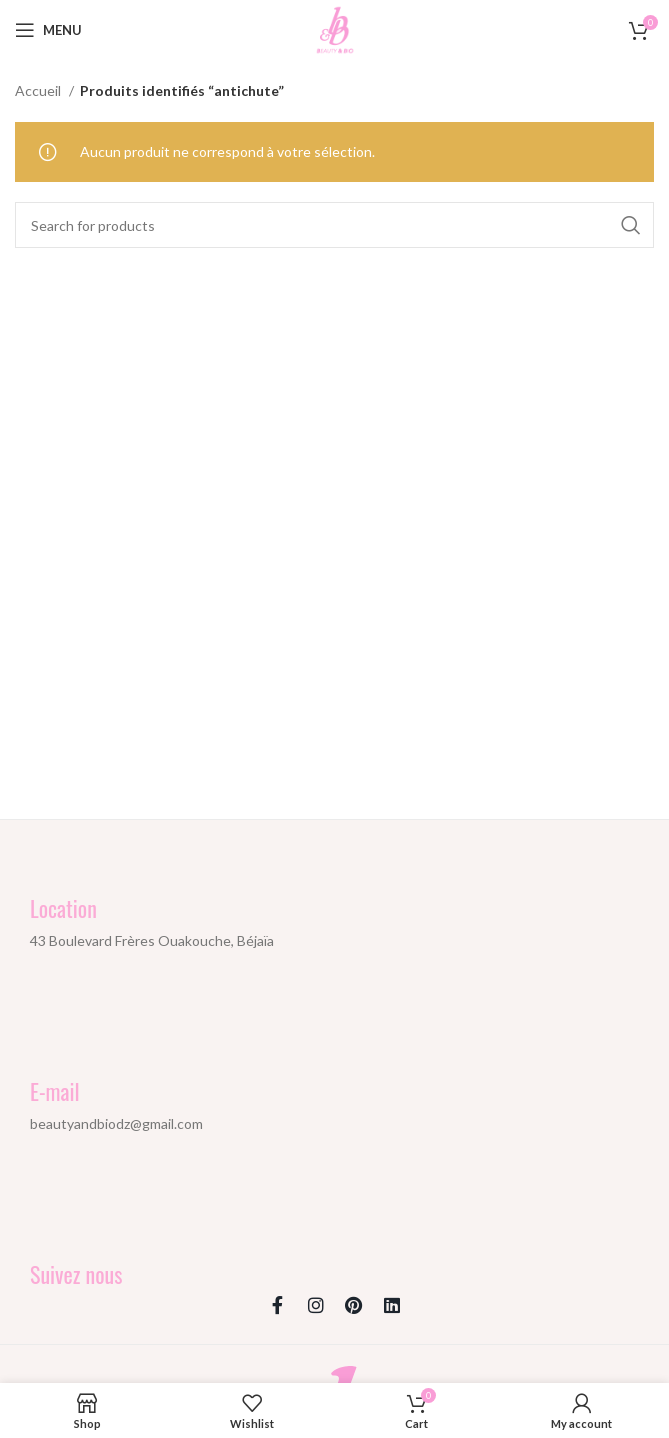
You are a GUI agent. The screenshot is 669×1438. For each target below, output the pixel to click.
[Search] (334, 225)
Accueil (39, 90)
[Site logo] (335, 28)
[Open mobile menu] (48, 30)
